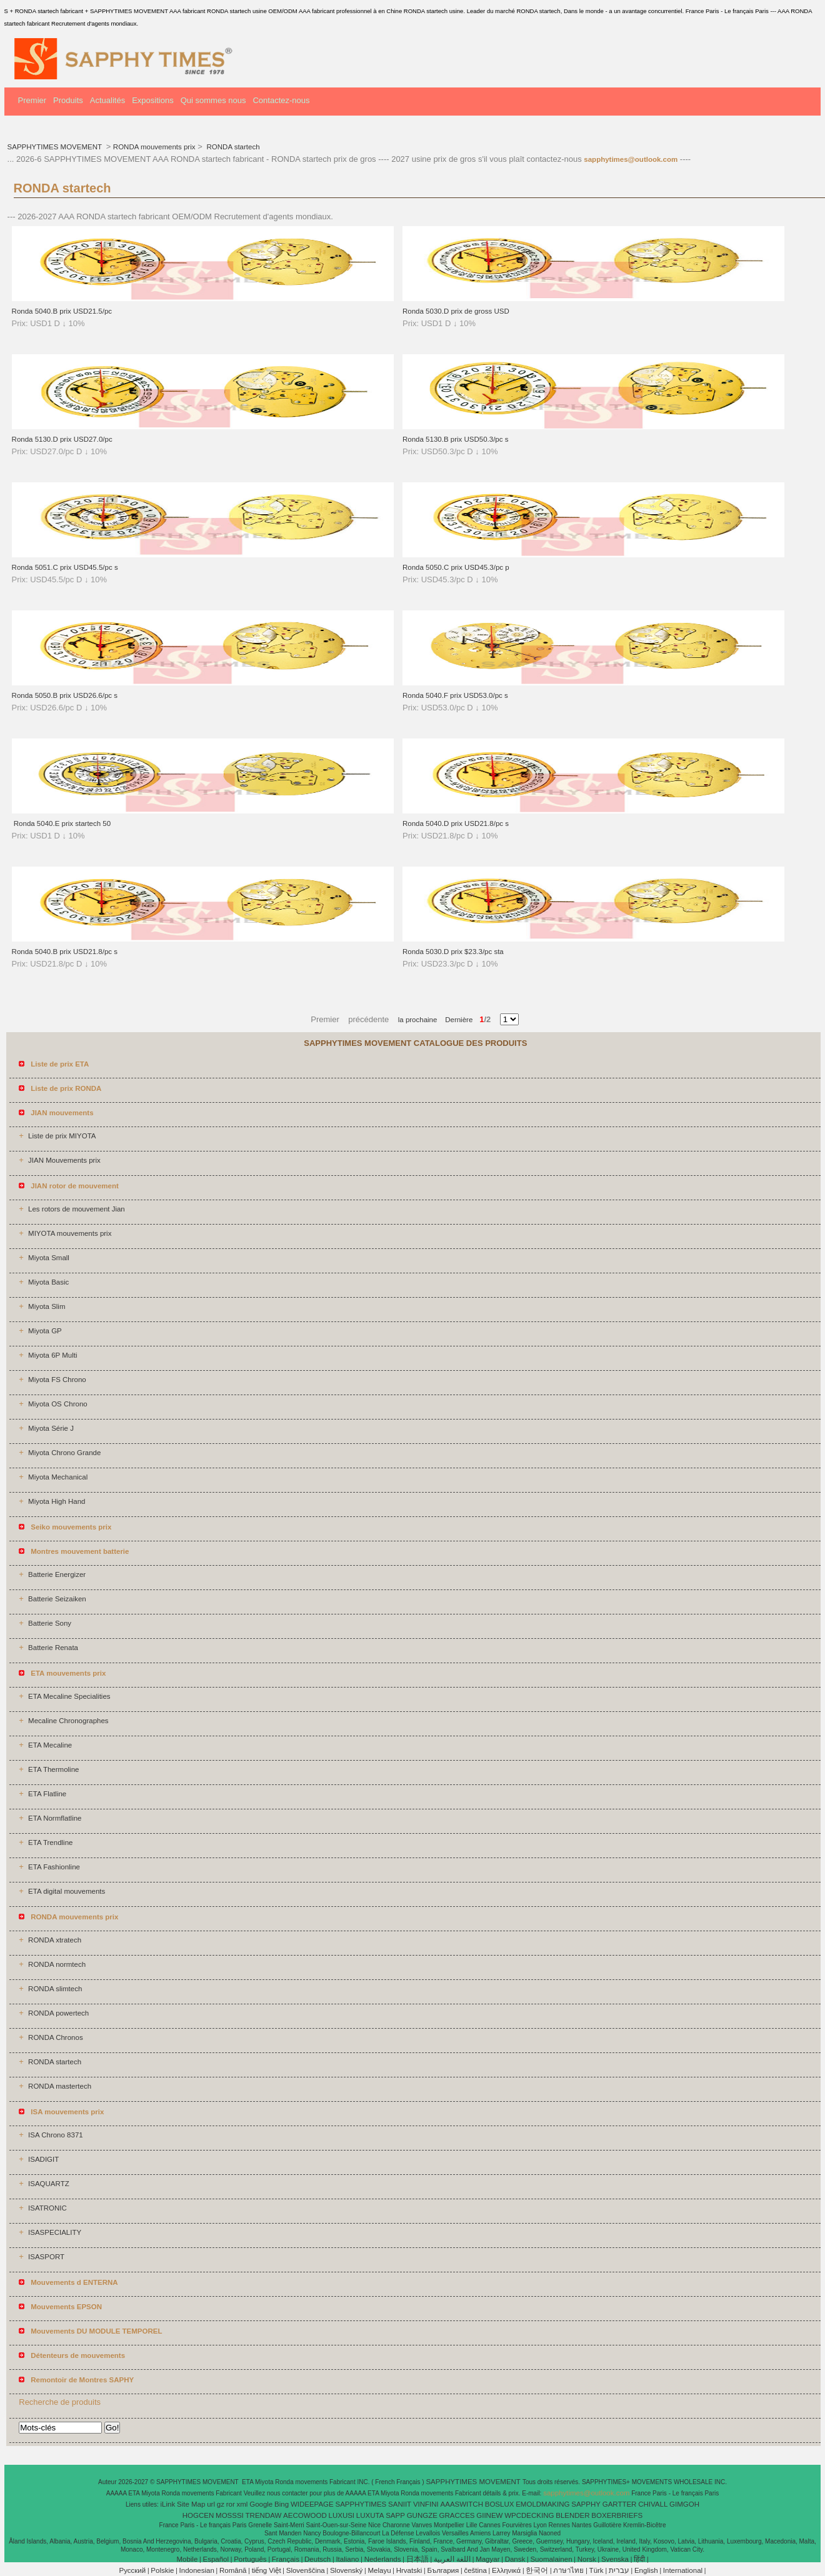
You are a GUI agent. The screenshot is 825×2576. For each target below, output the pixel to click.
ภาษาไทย (568, 2570)
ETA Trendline (50, 1842)
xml (242, 2504)
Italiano (347, 2559)
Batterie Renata (53, 1647)
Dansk (515, 2559)
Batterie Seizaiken (57, 1599)
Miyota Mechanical (58, 1477)
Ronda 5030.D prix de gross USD (455, 311)
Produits (68, 100)
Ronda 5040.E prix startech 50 (61, 823)
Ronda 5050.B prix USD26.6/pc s (65, 695)
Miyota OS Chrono (58, 1404)
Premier (32, 100)
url (211, 2504)
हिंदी (639, 2559)
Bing (281, 2504)
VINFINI (426, 2504)
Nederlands (382, 2559)
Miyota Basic (48, 1282)
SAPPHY (586, 2504)
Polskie (162, 2570)
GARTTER (619, 2504)
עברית (619, 2570)
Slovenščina (305, 2570)
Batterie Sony (49, 1623)
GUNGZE (422, 2515)
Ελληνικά (506, 2570)
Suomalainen (551, 2559)
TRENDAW (264, 2515)
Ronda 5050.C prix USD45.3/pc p (455, 567)
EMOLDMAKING (542, 2504)
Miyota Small (48, 1257)
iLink (168, 2504)
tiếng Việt (266, 2570)
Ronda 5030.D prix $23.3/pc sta (453, 951)
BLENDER (572, 2515)
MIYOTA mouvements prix (69, 1233)
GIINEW (489, 2515)
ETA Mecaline (50, 1745)
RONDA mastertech (59, 2086)
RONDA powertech (58, 2013)
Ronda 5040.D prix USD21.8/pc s (455, 823)
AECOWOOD (305, 2515)
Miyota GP (45, 1331)
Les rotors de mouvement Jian (76, 1209)
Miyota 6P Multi (52, 1355)
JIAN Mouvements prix (64, 1160)
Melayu (379, 2570)
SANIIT (399, 2504)
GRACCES (457, 2515)
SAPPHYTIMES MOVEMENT (56, 147)
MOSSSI (230, 2515)
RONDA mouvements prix (154, 147)
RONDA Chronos (55, 2037)
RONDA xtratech (54, 1940)
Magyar (487, 2559)
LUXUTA (370, 2515)
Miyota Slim (46, 1306)
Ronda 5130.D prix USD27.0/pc (62, 439)
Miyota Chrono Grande (64, 1452)
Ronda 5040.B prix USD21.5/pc (62, 311)
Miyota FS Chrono (57, 1379)
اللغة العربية (452, 2559)
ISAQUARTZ (48, 2183)
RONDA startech (231, 147)
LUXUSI (342, 2515)
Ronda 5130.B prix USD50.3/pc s (455, 439)
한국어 (537, 2570)
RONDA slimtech (55, 1988)
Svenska (615, 2559)
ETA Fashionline (54, 1867)
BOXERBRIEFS (616, 2515)
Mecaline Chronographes (68, 1720)
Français (285, 2559)
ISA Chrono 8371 (55, 2135)
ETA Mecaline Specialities (69, 1696)
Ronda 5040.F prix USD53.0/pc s (455, 695)
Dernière (454, 1019)
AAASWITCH (462, 2504)
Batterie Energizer (57, 1574)
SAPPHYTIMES (360, 2504)
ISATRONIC (47, 2208)
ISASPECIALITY (54, 2232)
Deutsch (317, 2559)
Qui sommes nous (213, 100)
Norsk (587, 2559)
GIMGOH (684, 2504)
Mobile (187, 2559)
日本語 (417, 2559)
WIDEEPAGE (312, 2504)
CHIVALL (653, 2504)
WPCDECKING (529, 2515)
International (682, 2570)
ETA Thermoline (53, 1769)
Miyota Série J (51, 1428)
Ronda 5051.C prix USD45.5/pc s (65, 567)
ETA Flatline (47, 1794)
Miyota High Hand (56, 1501)
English (646, 2570)
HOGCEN (198, 2515)
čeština (475, 2570)
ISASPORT (46, 2256)
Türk (596, 2570)
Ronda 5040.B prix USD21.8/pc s (65, 951)
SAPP (395, 2515)
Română (232, 2570)
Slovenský (346, 2570)
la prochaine (418, 1019)
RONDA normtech (57, 1964)
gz (220, 2504)
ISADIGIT (43, 2159)
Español (215, 2559)
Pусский (132, 2570)
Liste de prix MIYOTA (62, 1136)
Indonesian (196, 2570)
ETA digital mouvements (66, 1891)
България (443, 2570)
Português (250, 2559)
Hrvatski (409, 2570)
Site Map (191, 2504)
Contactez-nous (280, 100)
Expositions (152, 100)
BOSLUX (499, 2504)
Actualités (107, 100)
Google (260, 2504)
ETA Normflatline (54, 1818)
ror (230, 2504)
